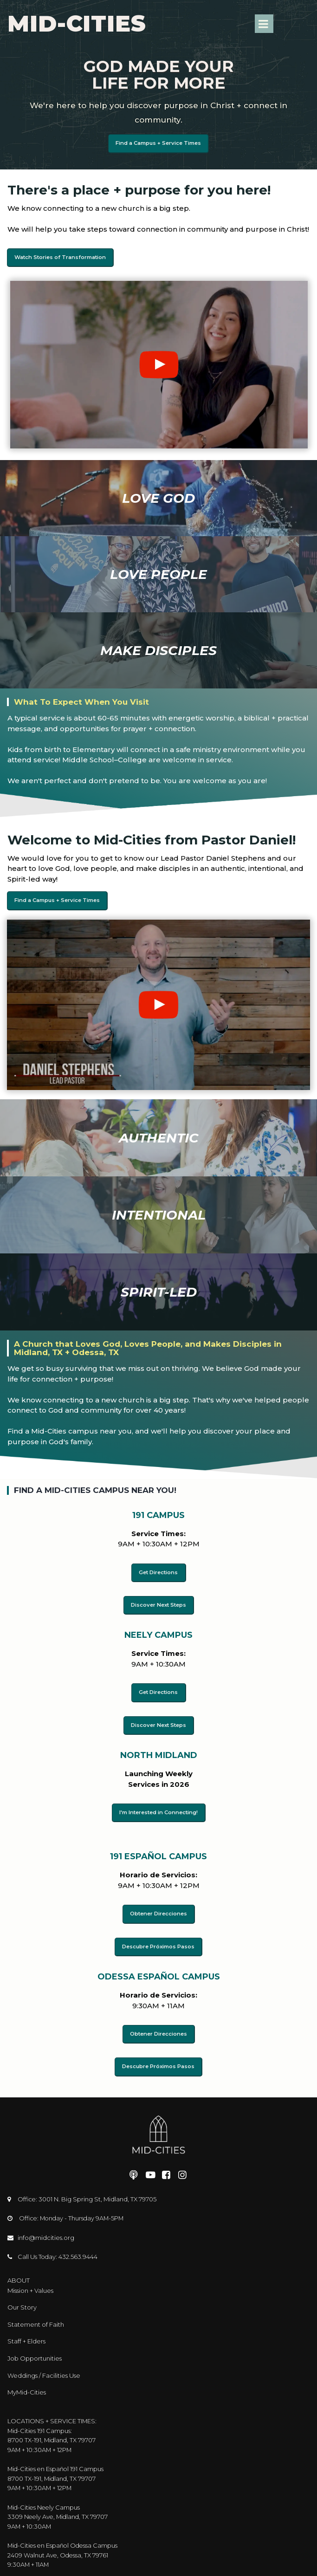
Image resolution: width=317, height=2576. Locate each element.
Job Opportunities (34, 2349)
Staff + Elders (26, 2332)
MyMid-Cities (26, 2383)
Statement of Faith (35, 2316)
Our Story (22, 2299)
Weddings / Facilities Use (43, 2366)
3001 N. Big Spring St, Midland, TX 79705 (98, 2193)
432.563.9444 (78, 2249)
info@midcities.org (46, 2230)
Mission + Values (30, 2283)
